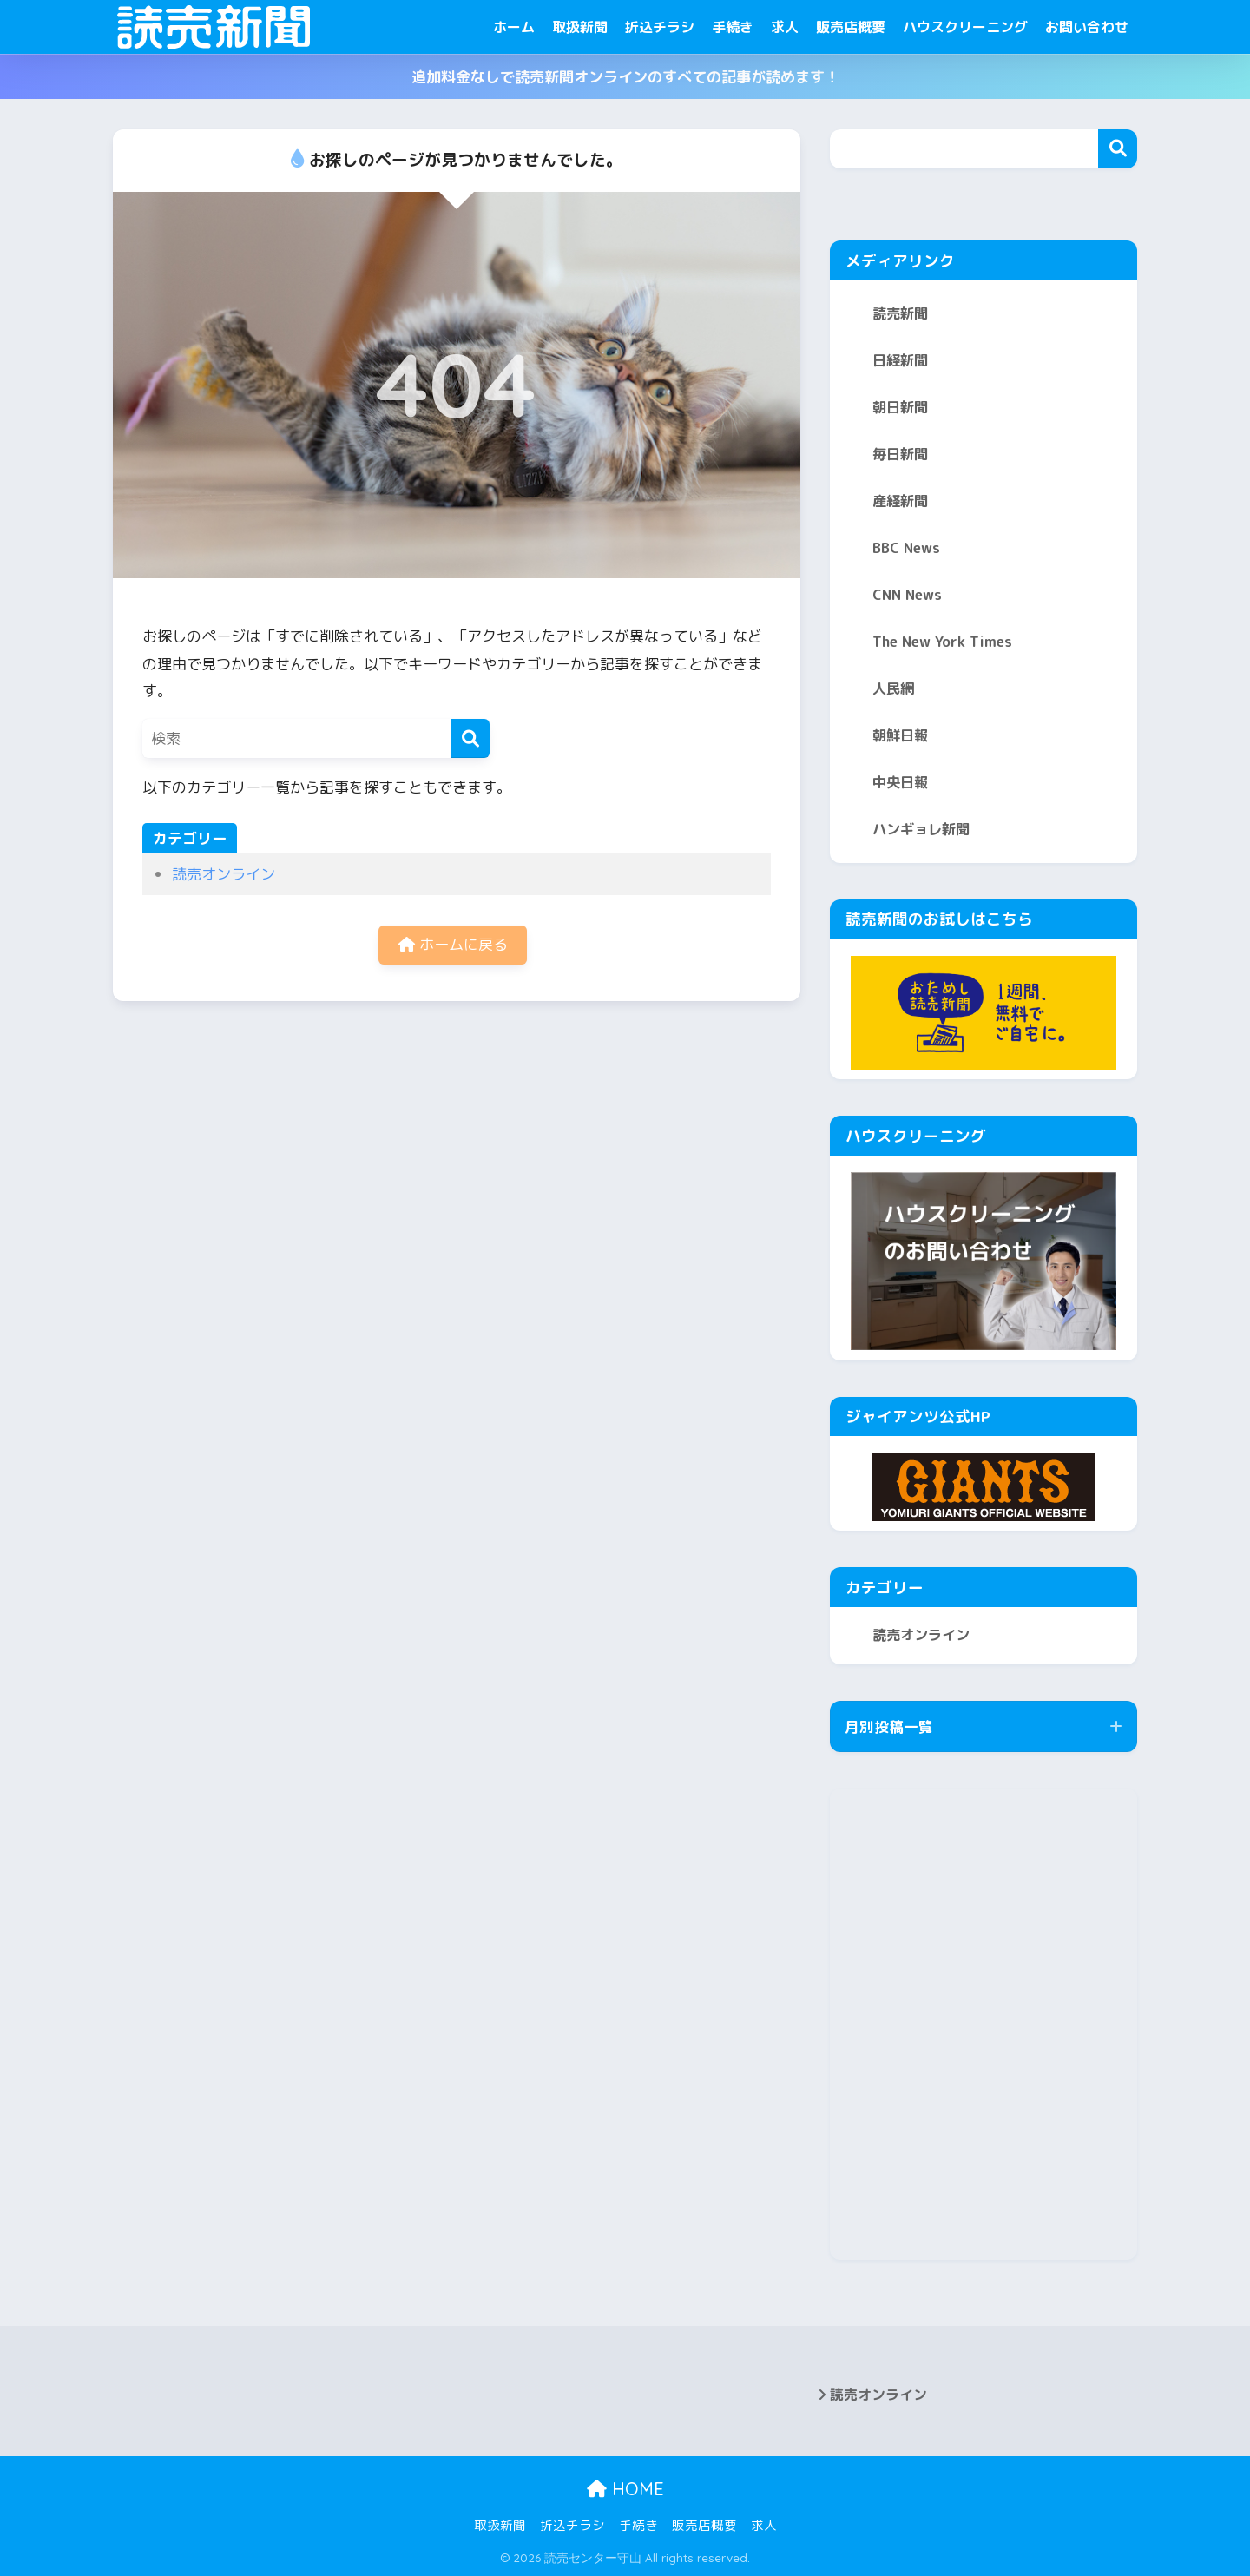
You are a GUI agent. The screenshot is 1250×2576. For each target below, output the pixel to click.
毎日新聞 (900, 454)
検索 (1117, 148)
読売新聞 (900, 313)
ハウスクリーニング (965, 26)
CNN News (907, 594)
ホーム (514, 26)
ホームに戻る (453, 944)
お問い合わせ (1086, 26)
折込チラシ (659, 26)
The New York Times (942, 641)
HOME (625, 2489)
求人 (785, 26)
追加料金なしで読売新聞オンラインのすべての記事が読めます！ (625, 77)
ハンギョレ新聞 (921, 829)
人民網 (893, 688)
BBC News (906, 547)
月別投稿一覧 (889, 1726)
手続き (732, 26)
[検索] (470, 738)
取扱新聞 (580, 26)
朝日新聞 (900, 407)
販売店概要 (850, 26)
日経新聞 (900, 360)
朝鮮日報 (900, 735)
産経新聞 (900, 501)
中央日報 (900, 782)
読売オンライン (223, 874)
